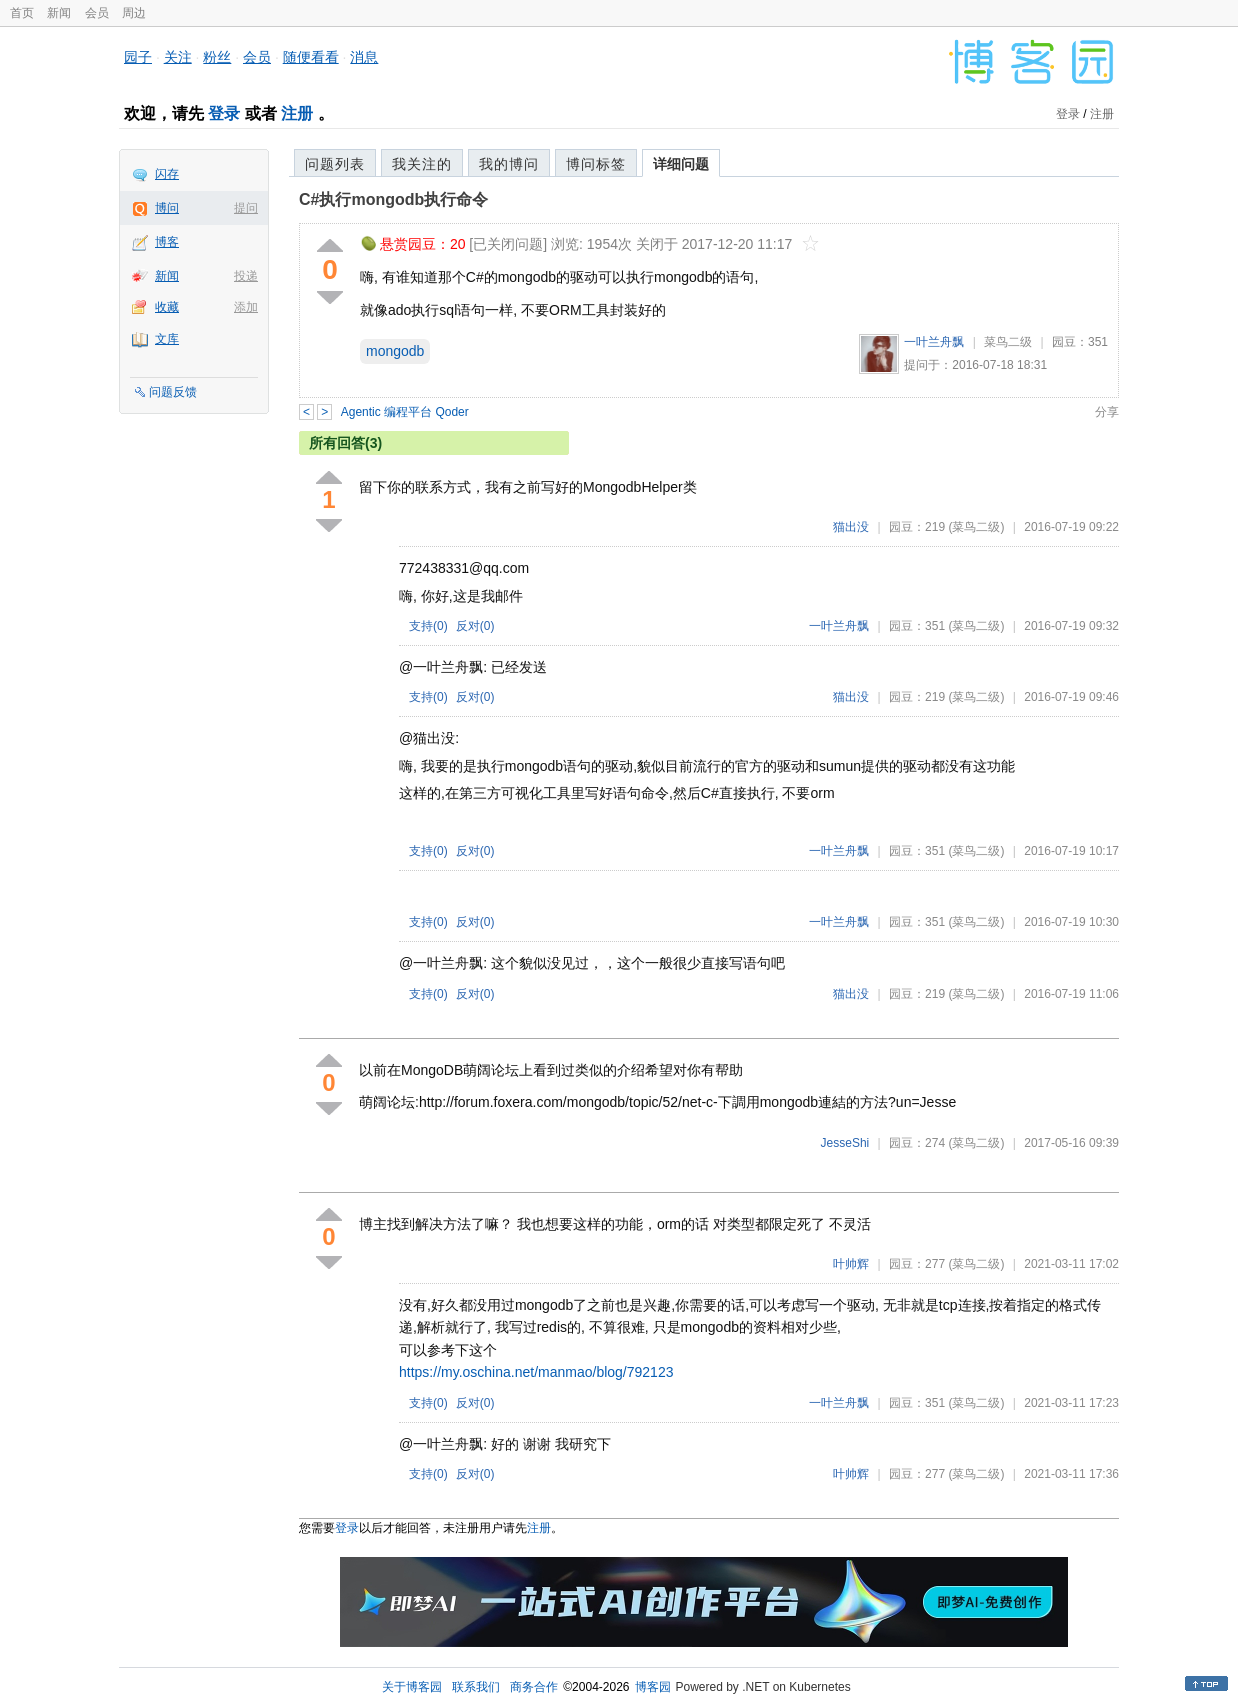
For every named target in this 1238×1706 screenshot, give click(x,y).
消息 (364, 57)
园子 (138, 57)
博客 (167, 242)
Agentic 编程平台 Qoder (405, 412)
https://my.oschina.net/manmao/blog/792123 (536, 1372)
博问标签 (596, 164)
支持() (428, 626)
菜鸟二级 (1008, 342)
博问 (167, 208)
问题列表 (335, 164)
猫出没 (851, 527)
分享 (1107, 412)
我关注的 (422, 164)
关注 (178, 57)
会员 (97, 13)
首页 (22, 13)
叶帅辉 (851, 1264)
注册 (297, 113)
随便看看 (311, 57)
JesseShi (845, 1143)
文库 (167, 339)
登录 (224, 113)
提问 (246, 208)
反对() (475, 626)
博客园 (653, 1687)
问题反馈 (173, 392)
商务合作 (534, 1687)
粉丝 (217, 57)
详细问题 (681, 164)
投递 (246, 276)
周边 (134, 13)
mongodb (395, 351)
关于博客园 (412, 1687)
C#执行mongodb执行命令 (393, 199)
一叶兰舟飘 (934, 342)
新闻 (59, 13)
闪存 (167, 174)
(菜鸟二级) (976, 527)
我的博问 (509, 164)
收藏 (167, 307)
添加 (246, 307)
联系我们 (476, 1687)
